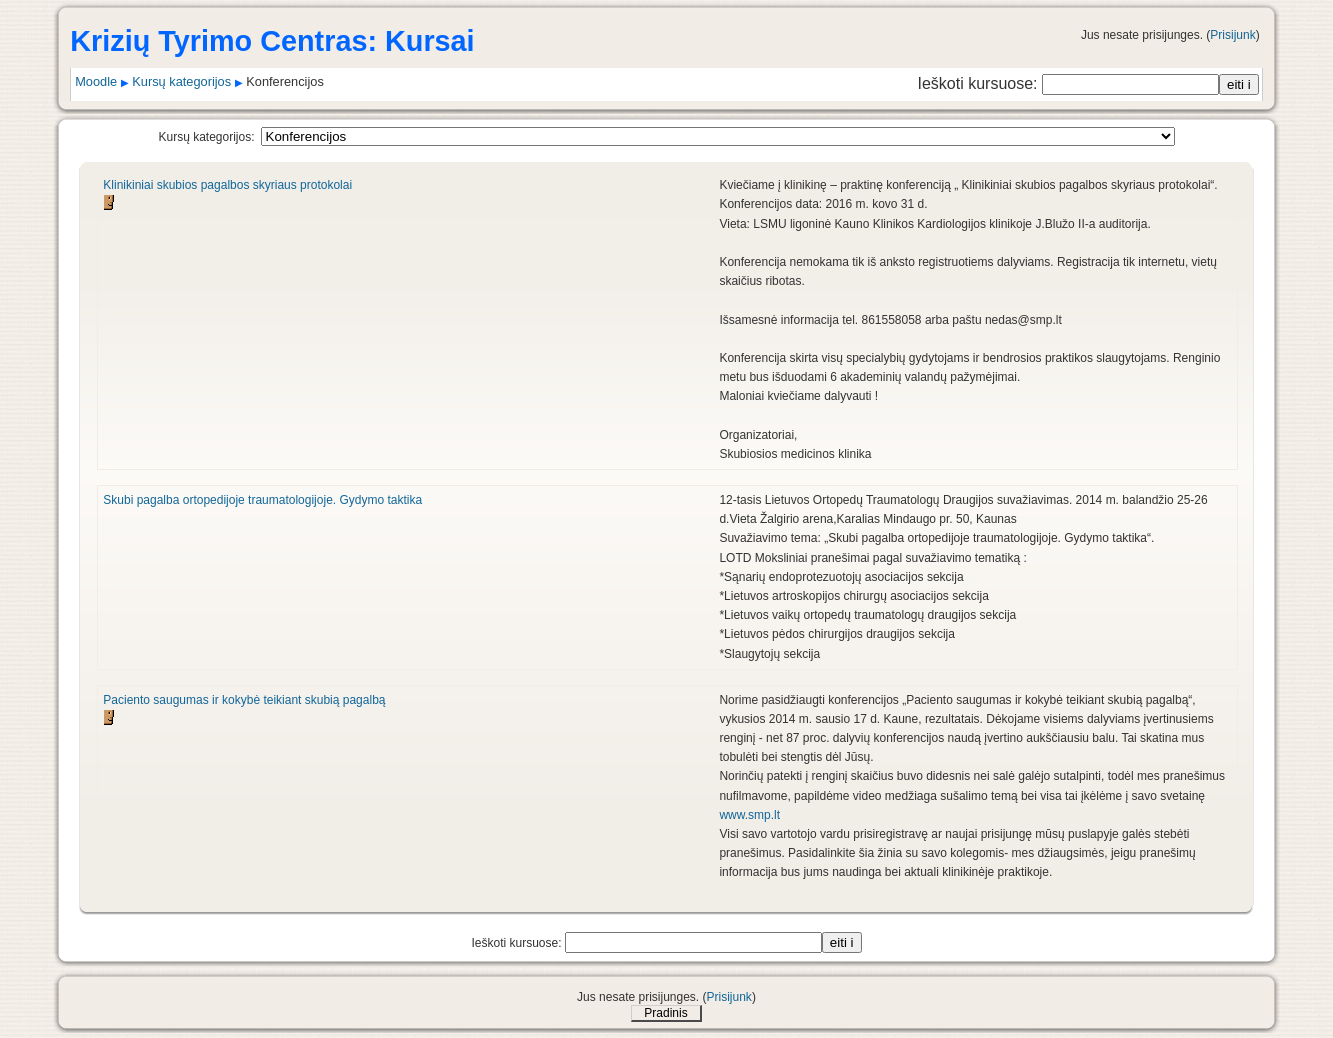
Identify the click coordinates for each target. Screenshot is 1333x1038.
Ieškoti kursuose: (979, 83)
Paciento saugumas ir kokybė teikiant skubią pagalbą (244, 700)
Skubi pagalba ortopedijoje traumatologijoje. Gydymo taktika (262, 500)
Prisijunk (1232, 35)
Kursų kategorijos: (206, 137)
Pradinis (665, 1013)
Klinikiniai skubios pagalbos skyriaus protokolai (227, 185)
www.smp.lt (749, 815)
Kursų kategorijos (181, 81)
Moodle (96, 81)
